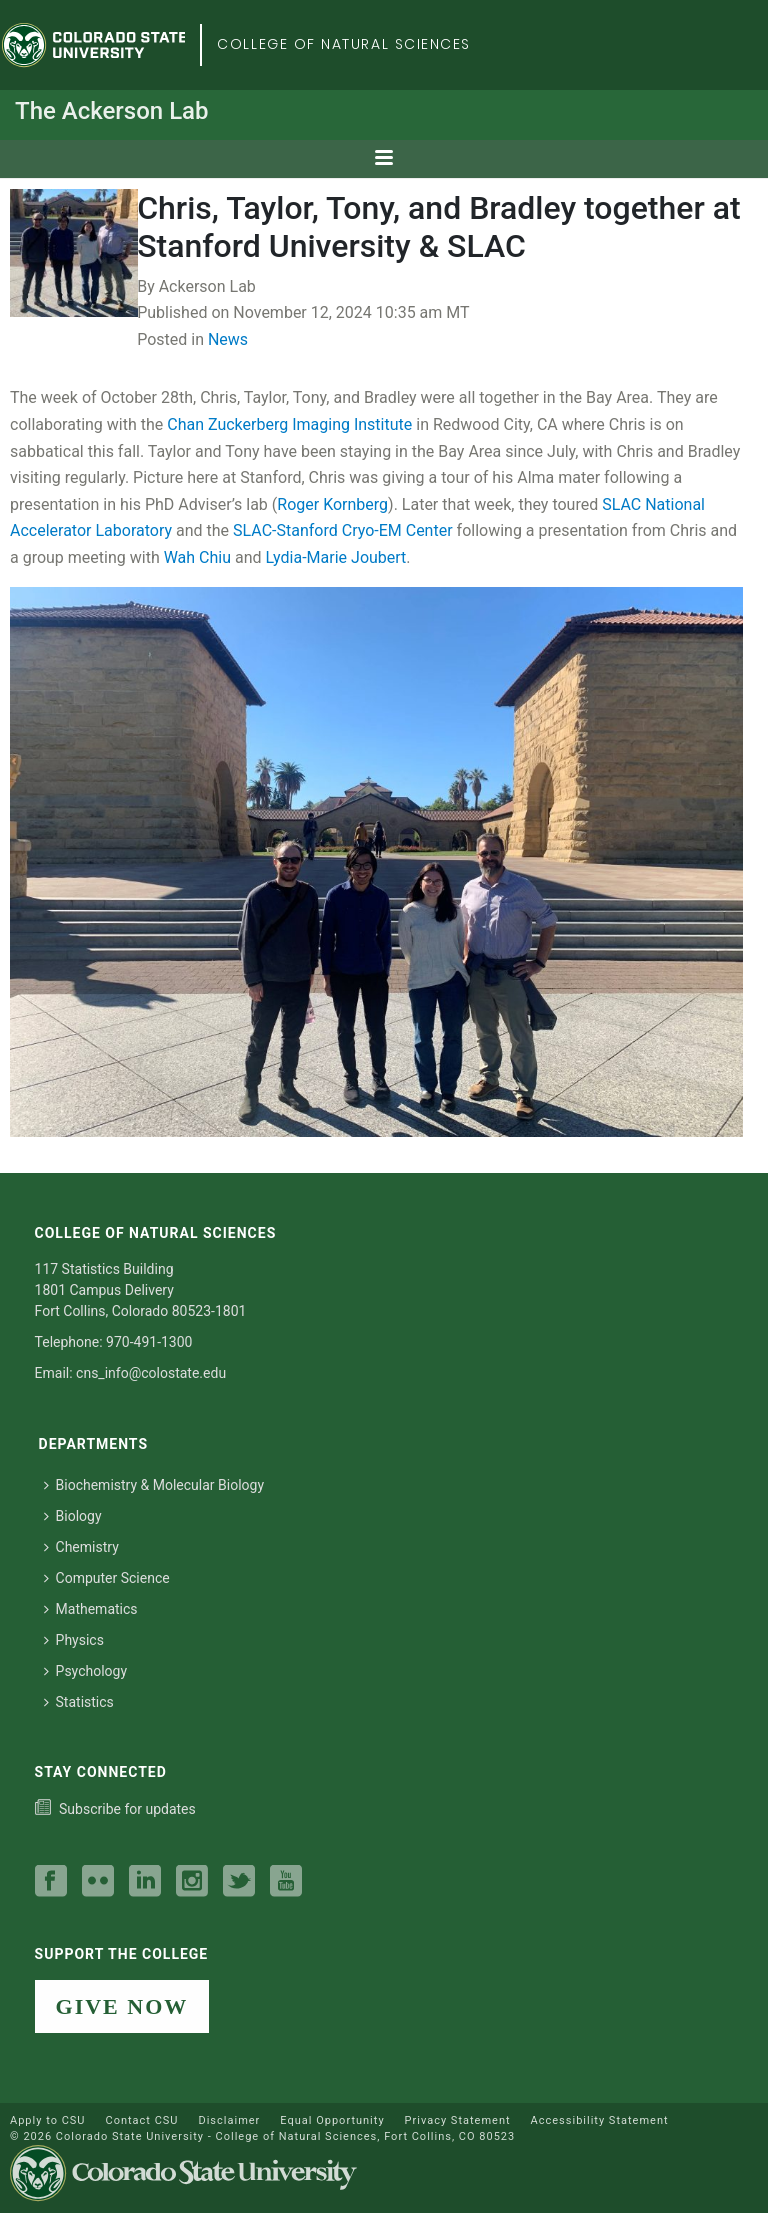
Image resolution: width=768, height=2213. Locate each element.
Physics (74, 1640)
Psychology (86, 1671)
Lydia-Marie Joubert (336, 557)
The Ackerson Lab (112, 111)
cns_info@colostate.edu (151, 1373)
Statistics (79, 1702)
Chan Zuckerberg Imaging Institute (289, 424)
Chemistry (81, 1547)
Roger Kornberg (332, 504)
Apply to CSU (47, 2120)
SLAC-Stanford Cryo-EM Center (343, 530)
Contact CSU (141, 2120)
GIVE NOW (122, 2006)
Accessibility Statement (600, 2120)
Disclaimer (229, 2120)
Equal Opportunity (332, 2120)
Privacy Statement (458, 2120)
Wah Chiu (197, 557)
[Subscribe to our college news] (115, 1809)
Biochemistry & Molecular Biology (154, 1485)
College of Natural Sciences (344, 44)
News (228, 339)
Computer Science (107, 1578)
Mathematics (91, 1609)
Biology (73, 1516)
